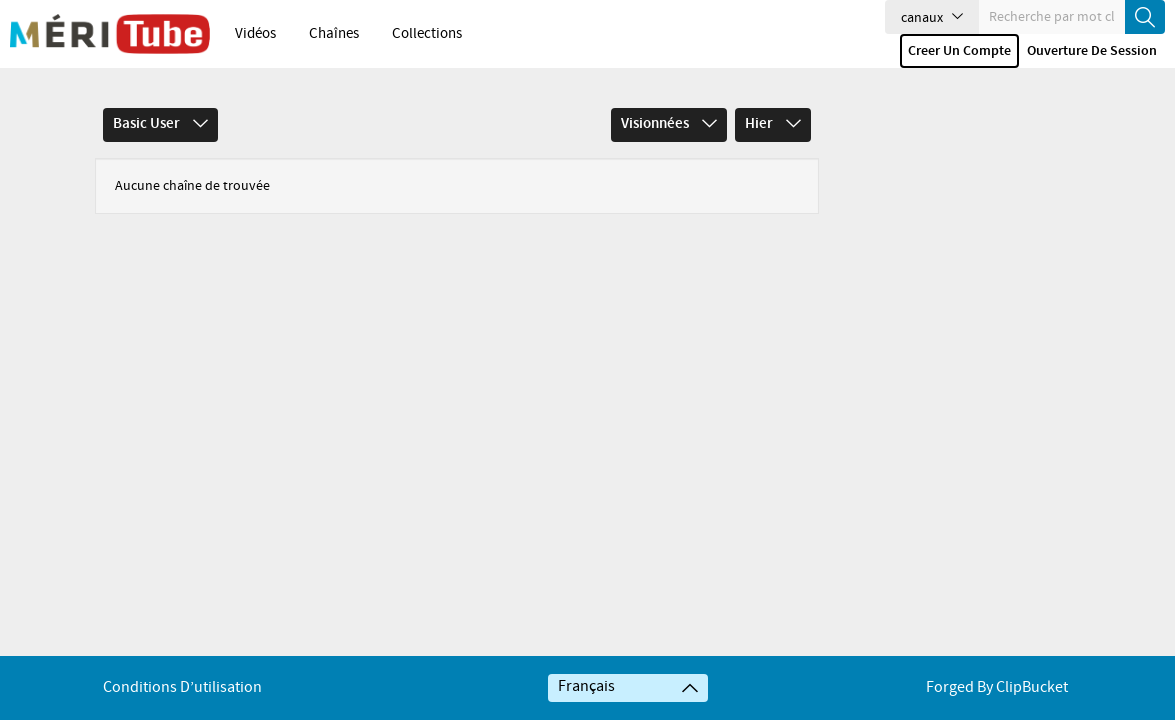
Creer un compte (959, 51)
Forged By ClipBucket (997, 687)
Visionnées (669, 124)
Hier (773, 124)
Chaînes (334, 34)
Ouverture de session (1092, 51)
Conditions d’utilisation (182, 687)
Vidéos (255, 34)
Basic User (160, 124)
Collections (427, 34)
